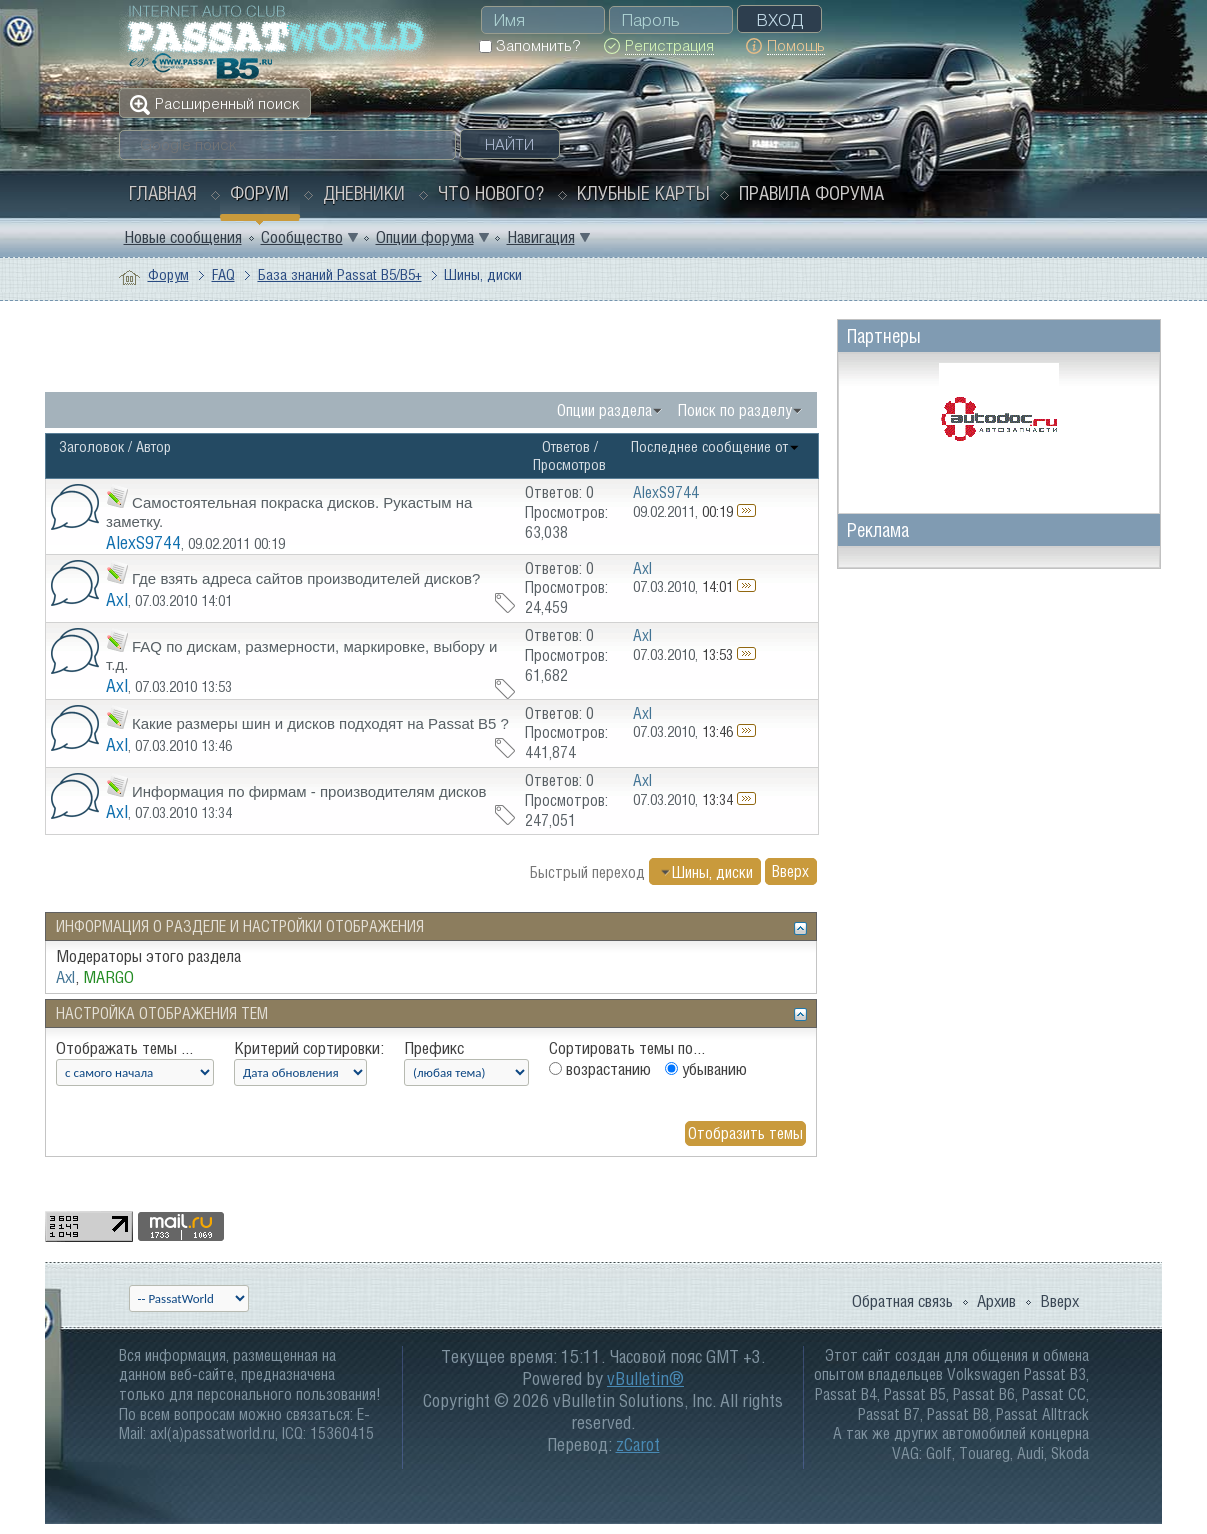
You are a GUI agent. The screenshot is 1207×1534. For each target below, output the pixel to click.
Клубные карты (643, 193)
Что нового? (491, 193)
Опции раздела (604, 410)
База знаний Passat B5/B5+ (340, 274)
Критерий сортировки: (309, 1048)
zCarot (638, 1444)
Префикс (434, 1048)
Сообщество (302, 237)
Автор (153, 446)
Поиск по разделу (735, 410)
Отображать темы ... (124, 1048)
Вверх (790, 872)
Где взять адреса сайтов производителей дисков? (306, 578)
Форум (259, 193)
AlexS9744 (143, 542)
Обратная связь (902, 1301)
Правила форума (811, 193)
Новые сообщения (183, 237)
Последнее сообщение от (715, 446)
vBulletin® (645, 1378)
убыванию (706, 1069)
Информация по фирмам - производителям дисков (309, 791)
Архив (996, 1301)
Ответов (566, 446)
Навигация (541, 237)
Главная (163, 193)
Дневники (364, 193)
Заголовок (91, 446)
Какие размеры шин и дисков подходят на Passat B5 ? (320, 723)
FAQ (223, 274)
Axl (117, 599)
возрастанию (600, 1069)
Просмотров (569, 464)
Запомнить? (529, 45)
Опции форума (425, 237)
